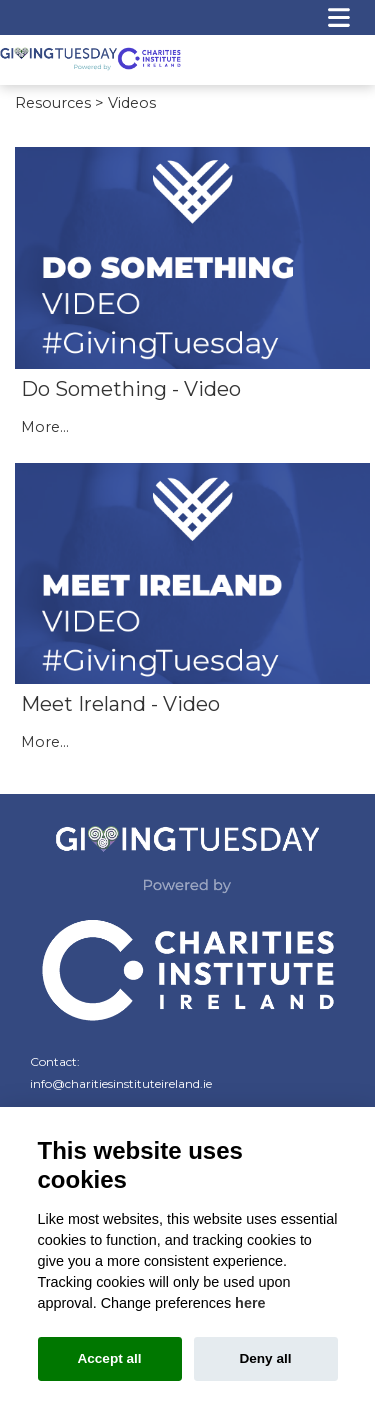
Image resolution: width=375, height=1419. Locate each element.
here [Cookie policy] (250, 1303)
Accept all (109, 1358)
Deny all (265, 1358)
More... (45, 426)
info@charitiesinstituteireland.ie (121, 1081)
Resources (53, 102)
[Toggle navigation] (339, 17)
